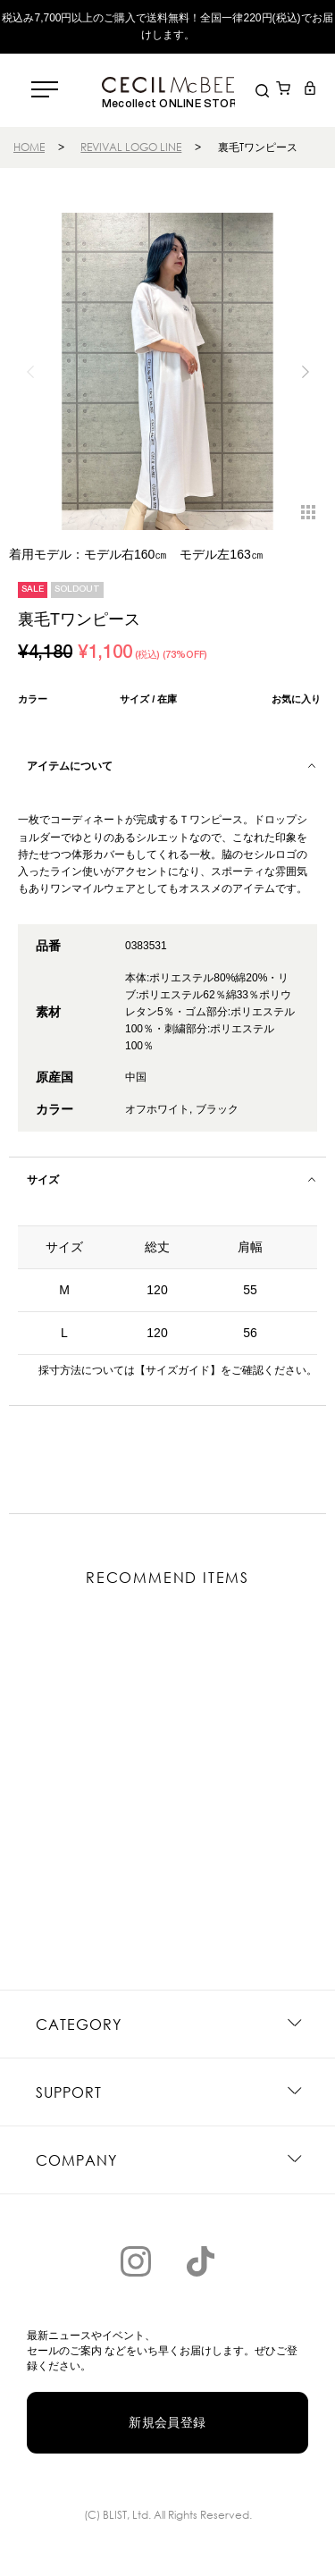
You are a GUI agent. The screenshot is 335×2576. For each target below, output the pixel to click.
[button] (305, 371)
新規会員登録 (167, 2422)
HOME (29, 147)
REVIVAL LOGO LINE (130, 147)
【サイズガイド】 (178, 1370)
